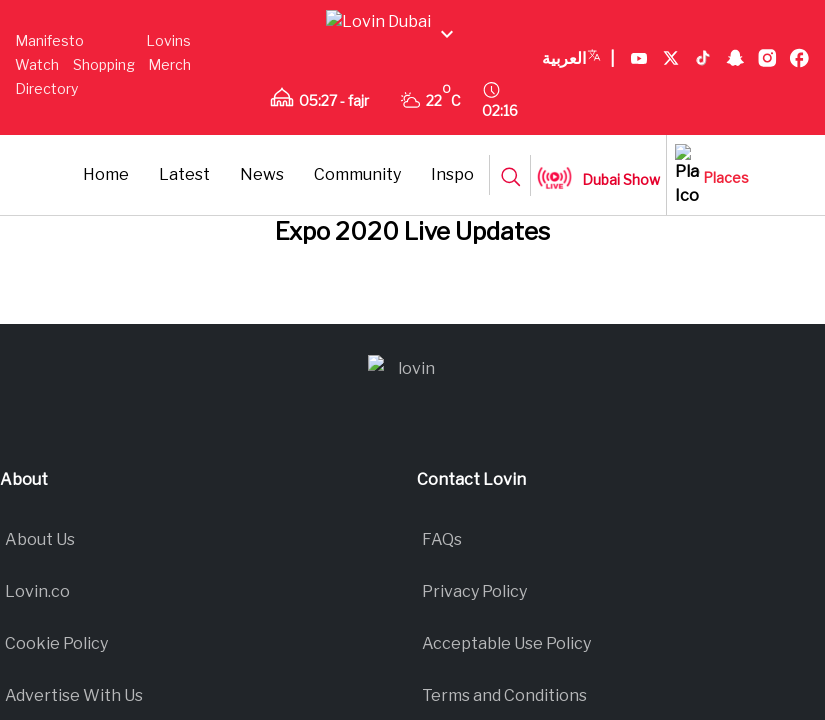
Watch (182, 52)
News (396, 189)
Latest (318, 189)
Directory (172, 76)
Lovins (122, 52)
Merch (109, 76)
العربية (312, 138)
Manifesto (49, 52)
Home (240, 189)
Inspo (586, 189)
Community (491, 189)
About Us (40, 707)
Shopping (46, 76)
